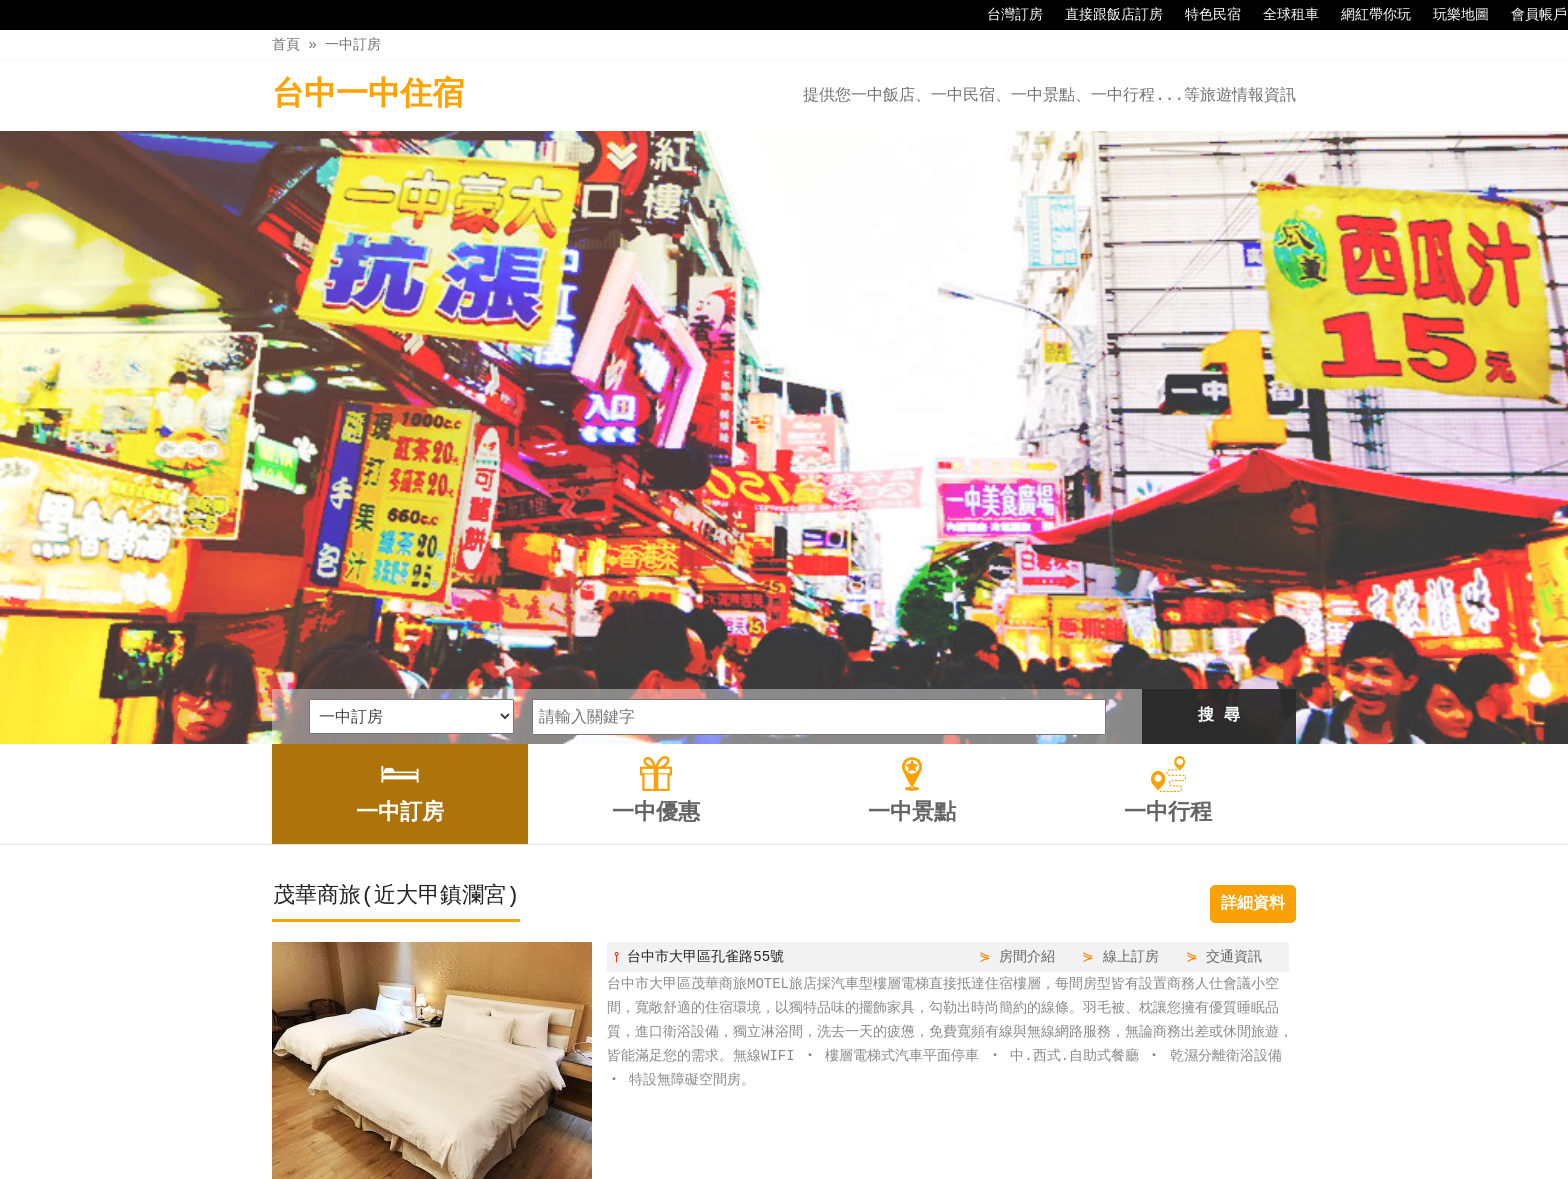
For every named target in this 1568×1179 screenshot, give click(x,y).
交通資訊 (1234, 670)
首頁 (286, 44)
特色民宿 (1203, 15)
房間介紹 (1027, 670)
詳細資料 (1253, 618)
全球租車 (1281, 15)
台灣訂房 (1005, 15)
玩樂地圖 (1451, 15)
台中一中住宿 (368, 95)
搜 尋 (1219, 430)
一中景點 (821, 1121)
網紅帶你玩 (1366, 15)
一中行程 (906, 1121)
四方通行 (795, 1163)
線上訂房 (1131, 670)
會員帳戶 (1529, 15)
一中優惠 (737, 1121)
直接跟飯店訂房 (1104, 15)
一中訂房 (353, 44)
